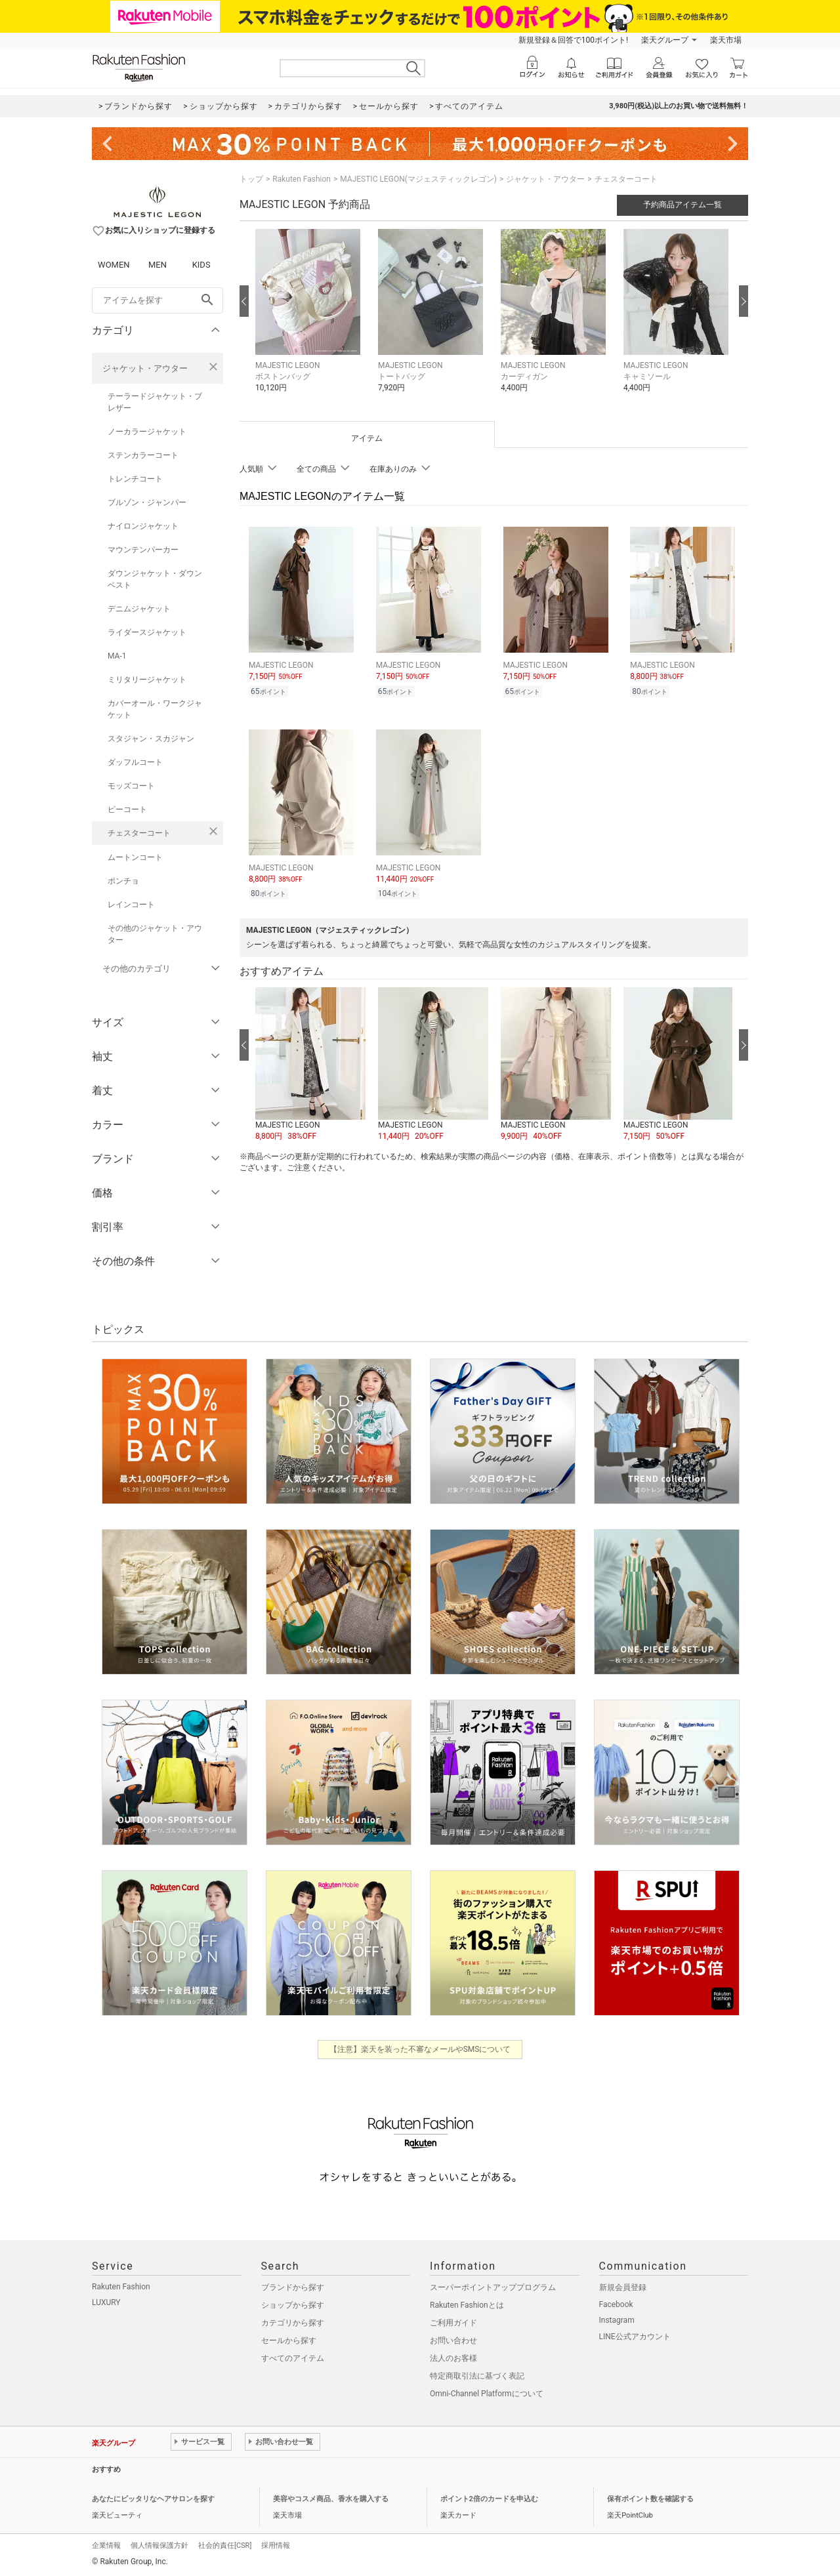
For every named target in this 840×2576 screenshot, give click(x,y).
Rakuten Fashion (301, 179)
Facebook (616, 2304)
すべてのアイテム (292, 2358)
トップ (251, 179)
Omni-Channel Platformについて (486, 2393)
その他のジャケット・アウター (155, 934)
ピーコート (127, 809)
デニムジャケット (139, 608)
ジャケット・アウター (145, 368)
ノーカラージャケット (147, 431)
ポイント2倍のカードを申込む (489, 2499)
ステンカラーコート (143, 455)
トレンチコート (135, 478)
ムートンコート (135, 857)
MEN (157, 265)
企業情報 (106, 2545)
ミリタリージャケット (147, 679)
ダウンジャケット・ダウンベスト (155, 579)
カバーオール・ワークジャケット (155, 709)
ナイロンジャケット (143, 526)
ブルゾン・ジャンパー (147, 502)
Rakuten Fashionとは (467, 2305)
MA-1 (117, 656)
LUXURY (106, 2302)
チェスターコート (139, 833)
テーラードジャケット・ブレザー (155, 402)
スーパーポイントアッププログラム (493, 2287)
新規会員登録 (622, 2287)
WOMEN (114, 265)
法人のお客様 (453, 2358)
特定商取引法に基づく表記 (477, 2376)
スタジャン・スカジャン (151, 738)
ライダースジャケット (147, 632)
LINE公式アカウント (635, 2336)
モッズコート (131, 785)
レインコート (131, 904)
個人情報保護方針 (159, 2545)
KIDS (201, 265)
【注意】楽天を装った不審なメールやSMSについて (420, 2049)
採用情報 (275, 2545)
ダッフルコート (135, 762)
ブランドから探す (292, 2287)
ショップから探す (292, 2305)
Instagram (617, 2320)
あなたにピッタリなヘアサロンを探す (153, 2499)
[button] (310, 320)
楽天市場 (726, 40)
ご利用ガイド (453, 2322)
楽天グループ (664, 40)
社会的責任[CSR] (224, 2545)
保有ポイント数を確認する (650, 2499)
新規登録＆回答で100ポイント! (573, 40)
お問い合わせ (453, 2340)
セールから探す (288, 2340)
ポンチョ (123, 881)
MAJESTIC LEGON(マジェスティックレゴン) (418, 179)
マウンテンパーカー (143, 549)
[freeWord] (157, 300)
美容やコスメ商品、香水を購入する (330, 2499)
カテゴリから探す (292, 2322)
